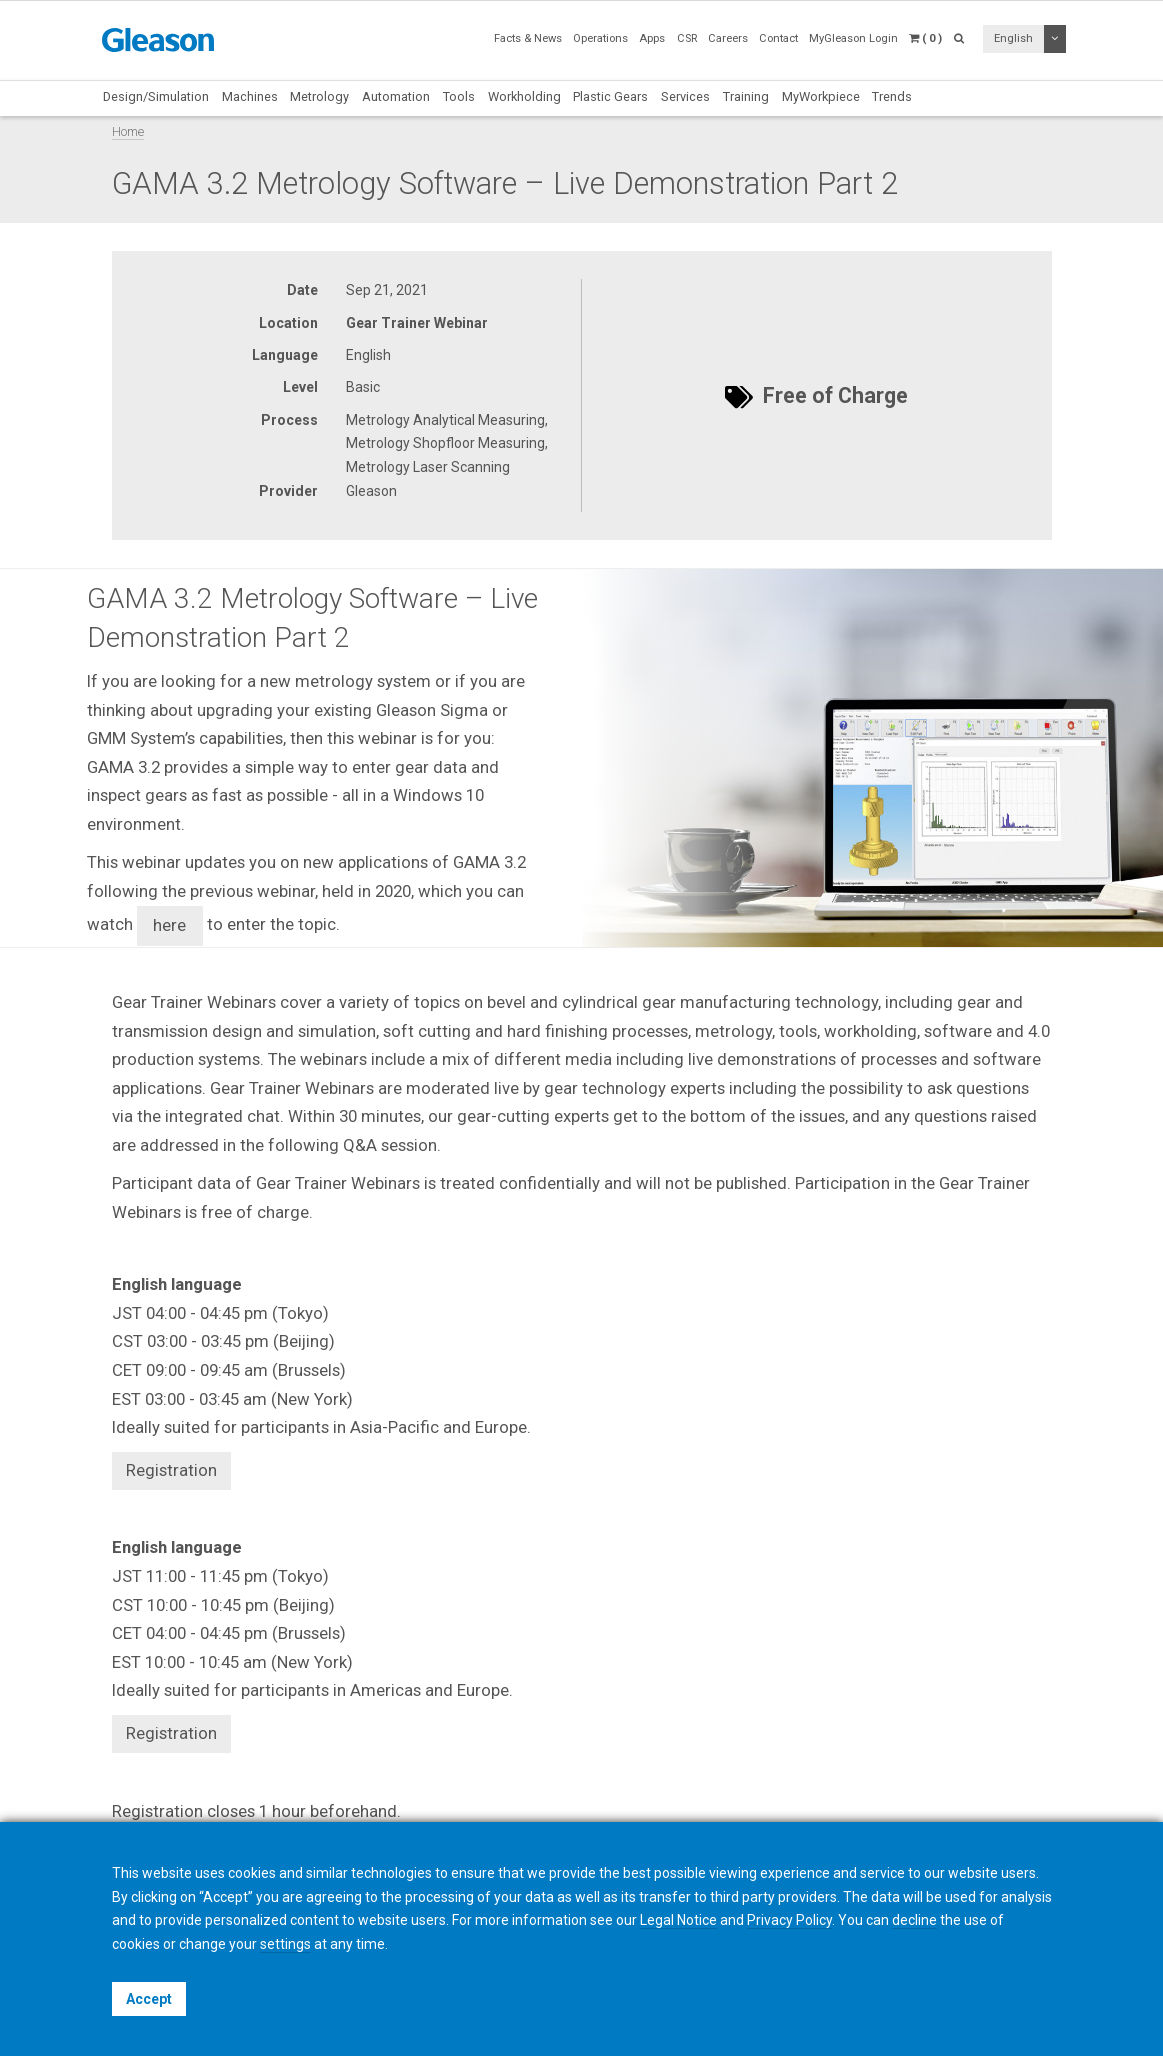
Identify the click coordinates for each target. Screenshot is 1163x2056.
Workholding (524, 96)
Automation (396, 96)
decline (914, 1920)
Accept (149, 1999)
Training (746, 96)
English (1013, 38)
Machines (250, 96)
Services (685, 96)
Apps (652, 38)
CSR (687, 38)
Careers (728, 38)
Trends (892, 96)
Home (128, 131)
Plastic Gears (610, 96)
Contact (778, 38)
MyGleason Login (853, 38)
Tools (459, 96)
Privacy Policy (789, 1920)
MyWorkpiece (821, 96)
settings (285, 1944)
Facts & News (528, 38)
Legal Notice (678, 1920)
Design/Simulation (156, 96)
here (169, 925)
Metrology (319, 96)
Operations (600, 38)
